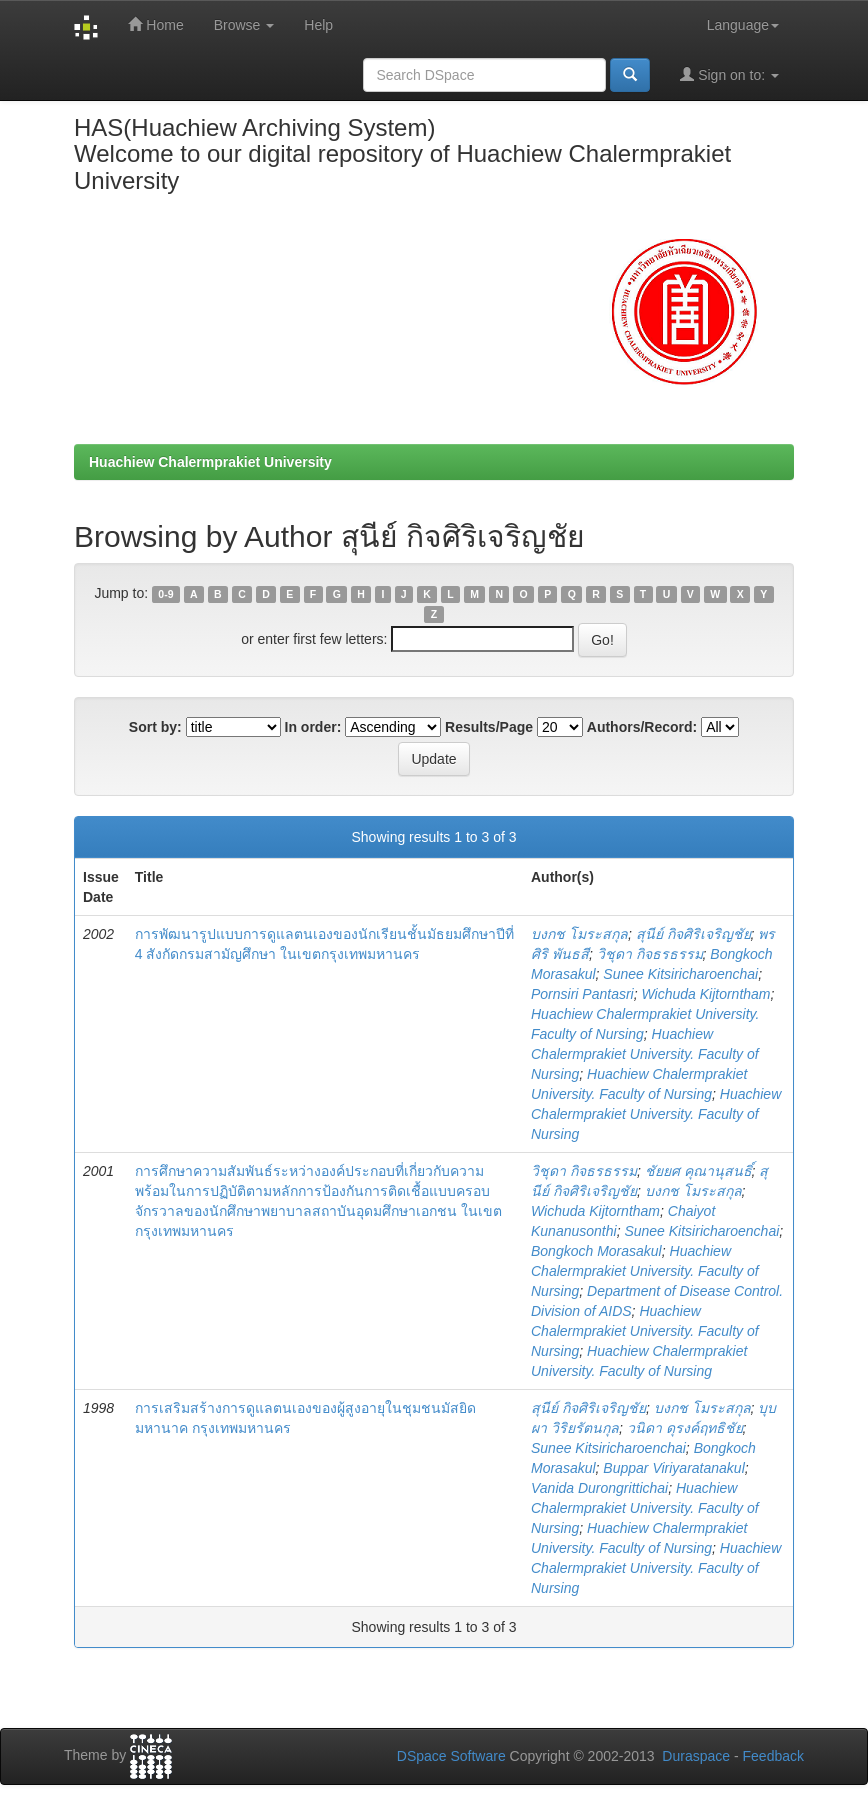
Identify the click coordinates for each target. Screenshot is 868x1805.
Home (155, 24)
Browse (244, 25)
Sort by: (155, 727)
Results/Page (489, 727)
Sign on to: (729, 74)
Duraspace (696, 1756)
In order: (313, 727)
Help (318, 25)
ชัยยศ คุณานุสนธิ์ (698, 1171)
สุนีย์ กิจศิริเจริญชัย (693, 934)
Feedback (773, 1756)
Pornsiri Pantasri (582, 994)
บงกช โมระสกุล (579, 934)
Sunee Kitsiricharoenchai (680, 974)
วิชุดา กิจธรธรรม (650, 954)
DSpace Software (451, 1756)
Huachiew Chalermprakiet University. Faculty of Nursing (645, 1054)
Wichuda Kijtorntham (705, 994)
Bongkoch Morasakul (596, 1251)
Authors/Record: (642, 727)
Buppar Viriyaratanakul (673, 1468)
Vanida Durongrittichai (599, 1488)
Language (743, 25)
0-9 (165, 594)
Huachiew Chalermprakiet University (210, 462)
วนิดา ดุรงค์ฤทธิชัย (685, 1428)
